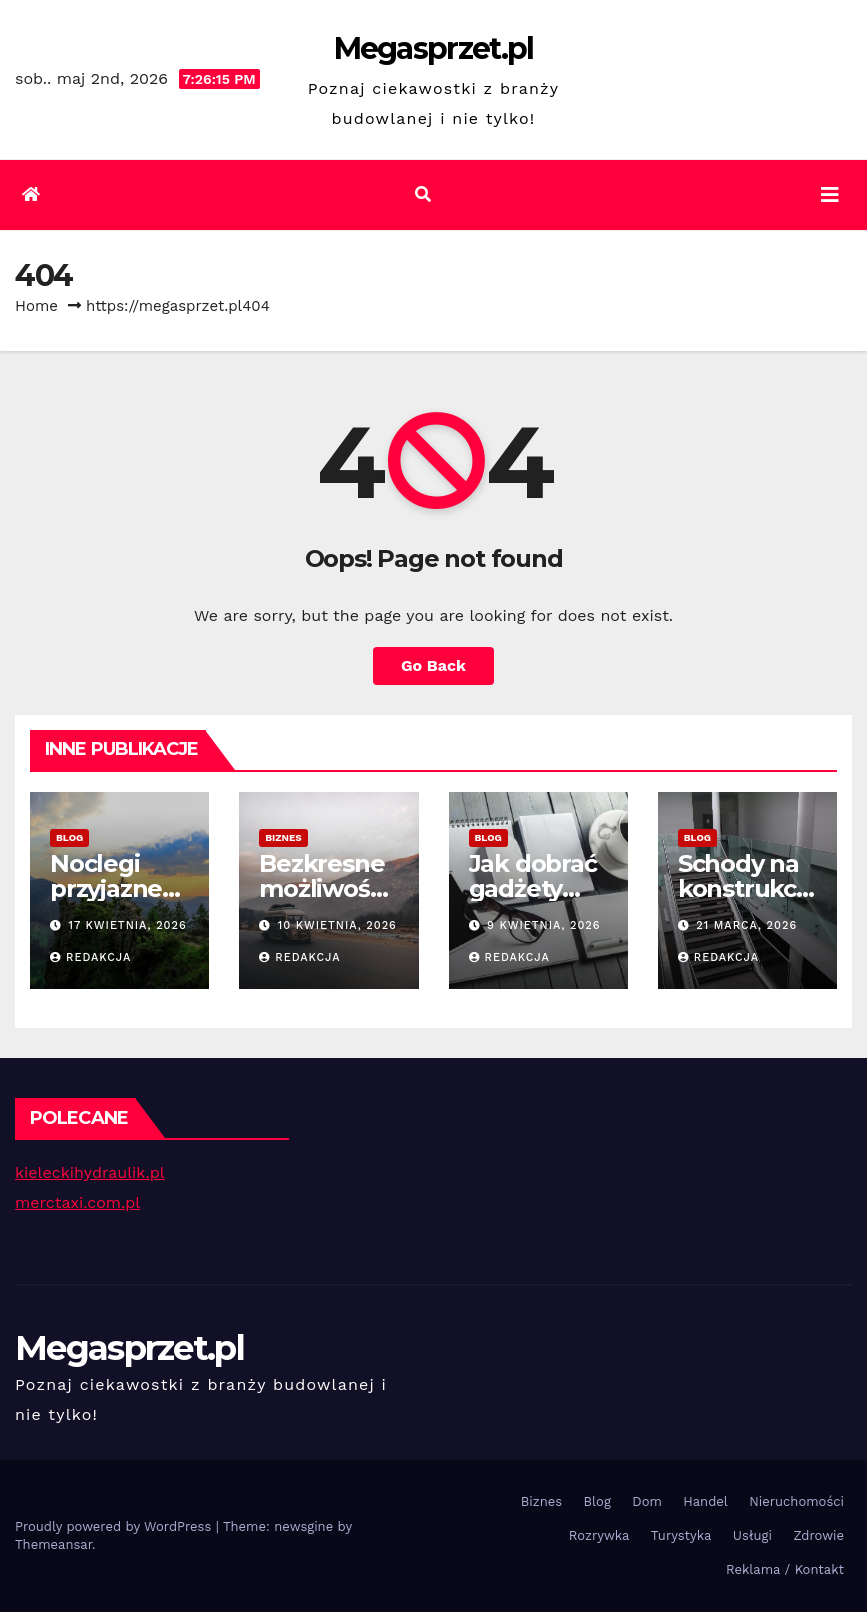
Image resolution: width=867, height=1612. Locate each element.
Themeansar (53, 1544)
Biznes (283, 837)
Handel (705, 1501)
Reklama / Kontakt (785, 1569)
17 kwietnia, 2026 (128, 925)
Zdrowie (818, 1535)
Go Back (433, 665)
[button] (423, 194)
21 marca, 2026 (746, 925)
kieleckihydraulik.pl (90, 1172)
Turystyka (681, 1535)
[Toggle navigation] (830, 195)
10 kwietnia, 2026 (337, 925)
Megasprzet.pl (434, 48)
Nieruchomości (796, 1501)
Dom (647, 1501)
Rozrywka (599, 1535)
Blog (69, 837)
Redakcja (90, 957)
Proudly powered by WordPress (115, 1526)
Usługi (752, 1535)
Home (36, 306)
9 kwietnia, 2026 (543, 925)
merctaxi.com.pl (77, 1202)
